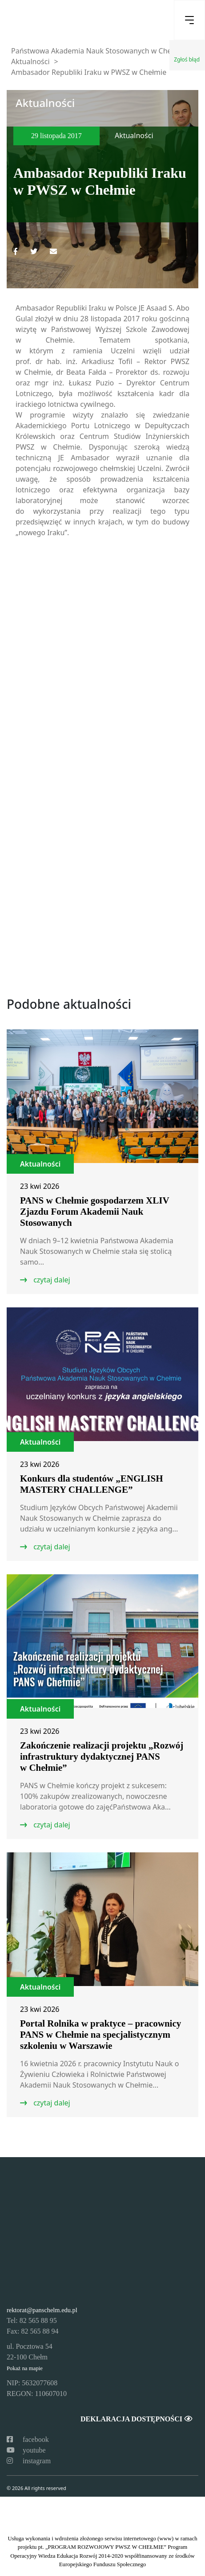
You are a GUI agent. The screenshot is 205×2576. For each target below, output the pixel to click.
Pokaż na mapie (25, 2368)
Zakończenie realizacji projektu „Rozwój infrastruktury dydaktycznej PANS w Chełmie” (101, 1756)
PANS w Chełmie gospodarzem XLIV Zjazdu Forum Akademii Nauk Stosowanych (94, 1211)
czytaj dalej (51, 1280)
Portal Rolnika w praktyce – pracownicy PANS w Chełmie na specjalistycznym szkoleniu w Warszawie (100, 2034)
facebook (28, 2439)
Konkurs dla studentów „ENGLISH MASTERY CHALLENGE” (91, 1484)
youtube (26, 2450)
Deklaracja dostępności (136, 2419)
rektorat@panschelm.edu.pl (42, 2310)
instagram (29, 2461)
